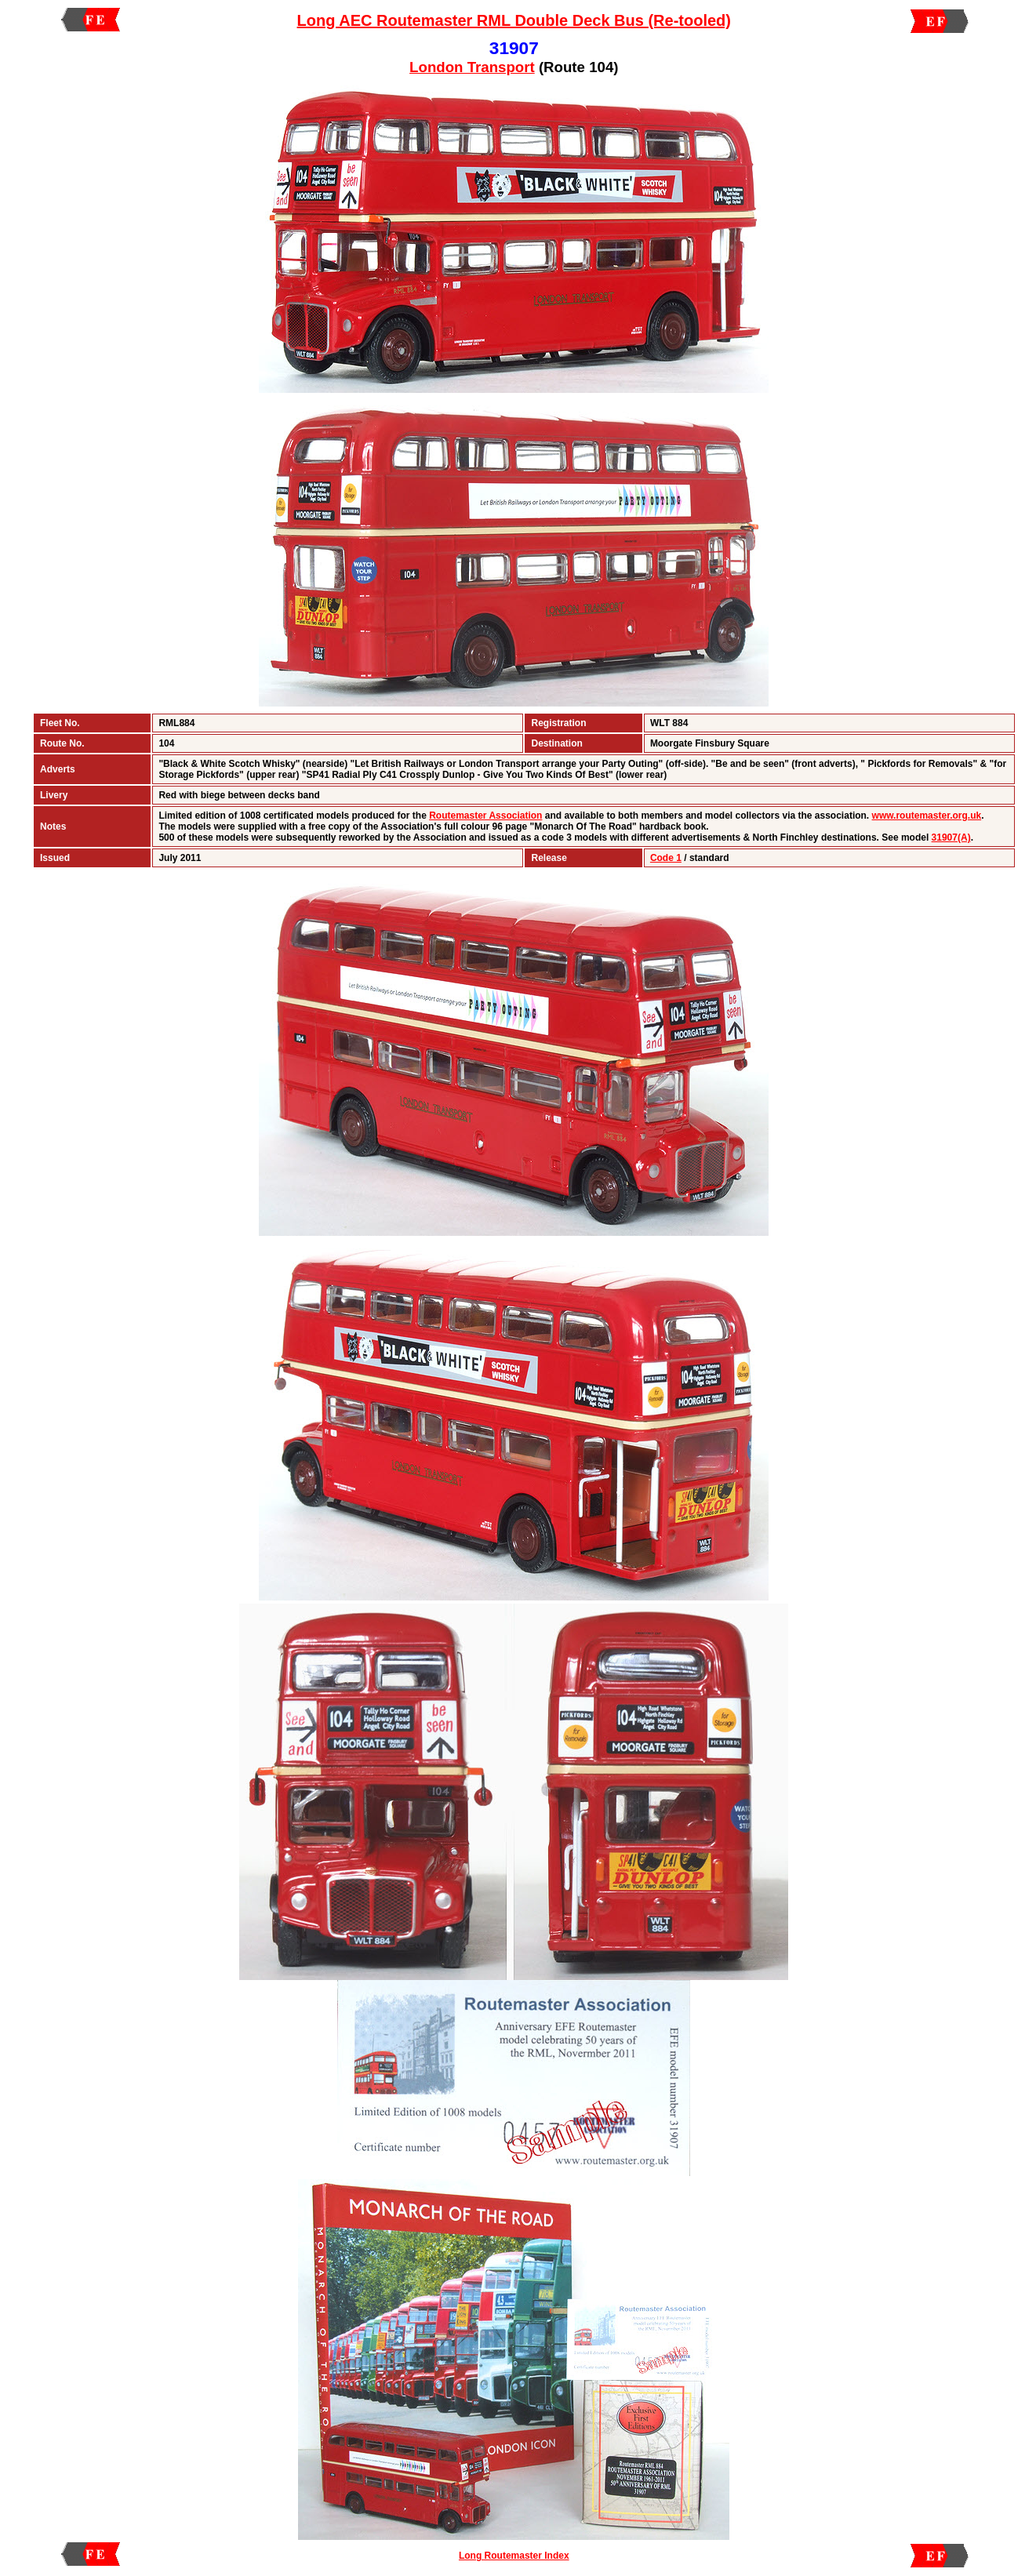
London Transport (472, 67)
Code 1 (666, 857)
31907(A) (951, 837)
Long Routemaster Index (514, 2555)
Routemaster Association (485, 815)
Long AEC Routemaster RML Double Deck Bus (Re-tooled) (514, 20)
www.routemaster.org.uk (927, 815)
